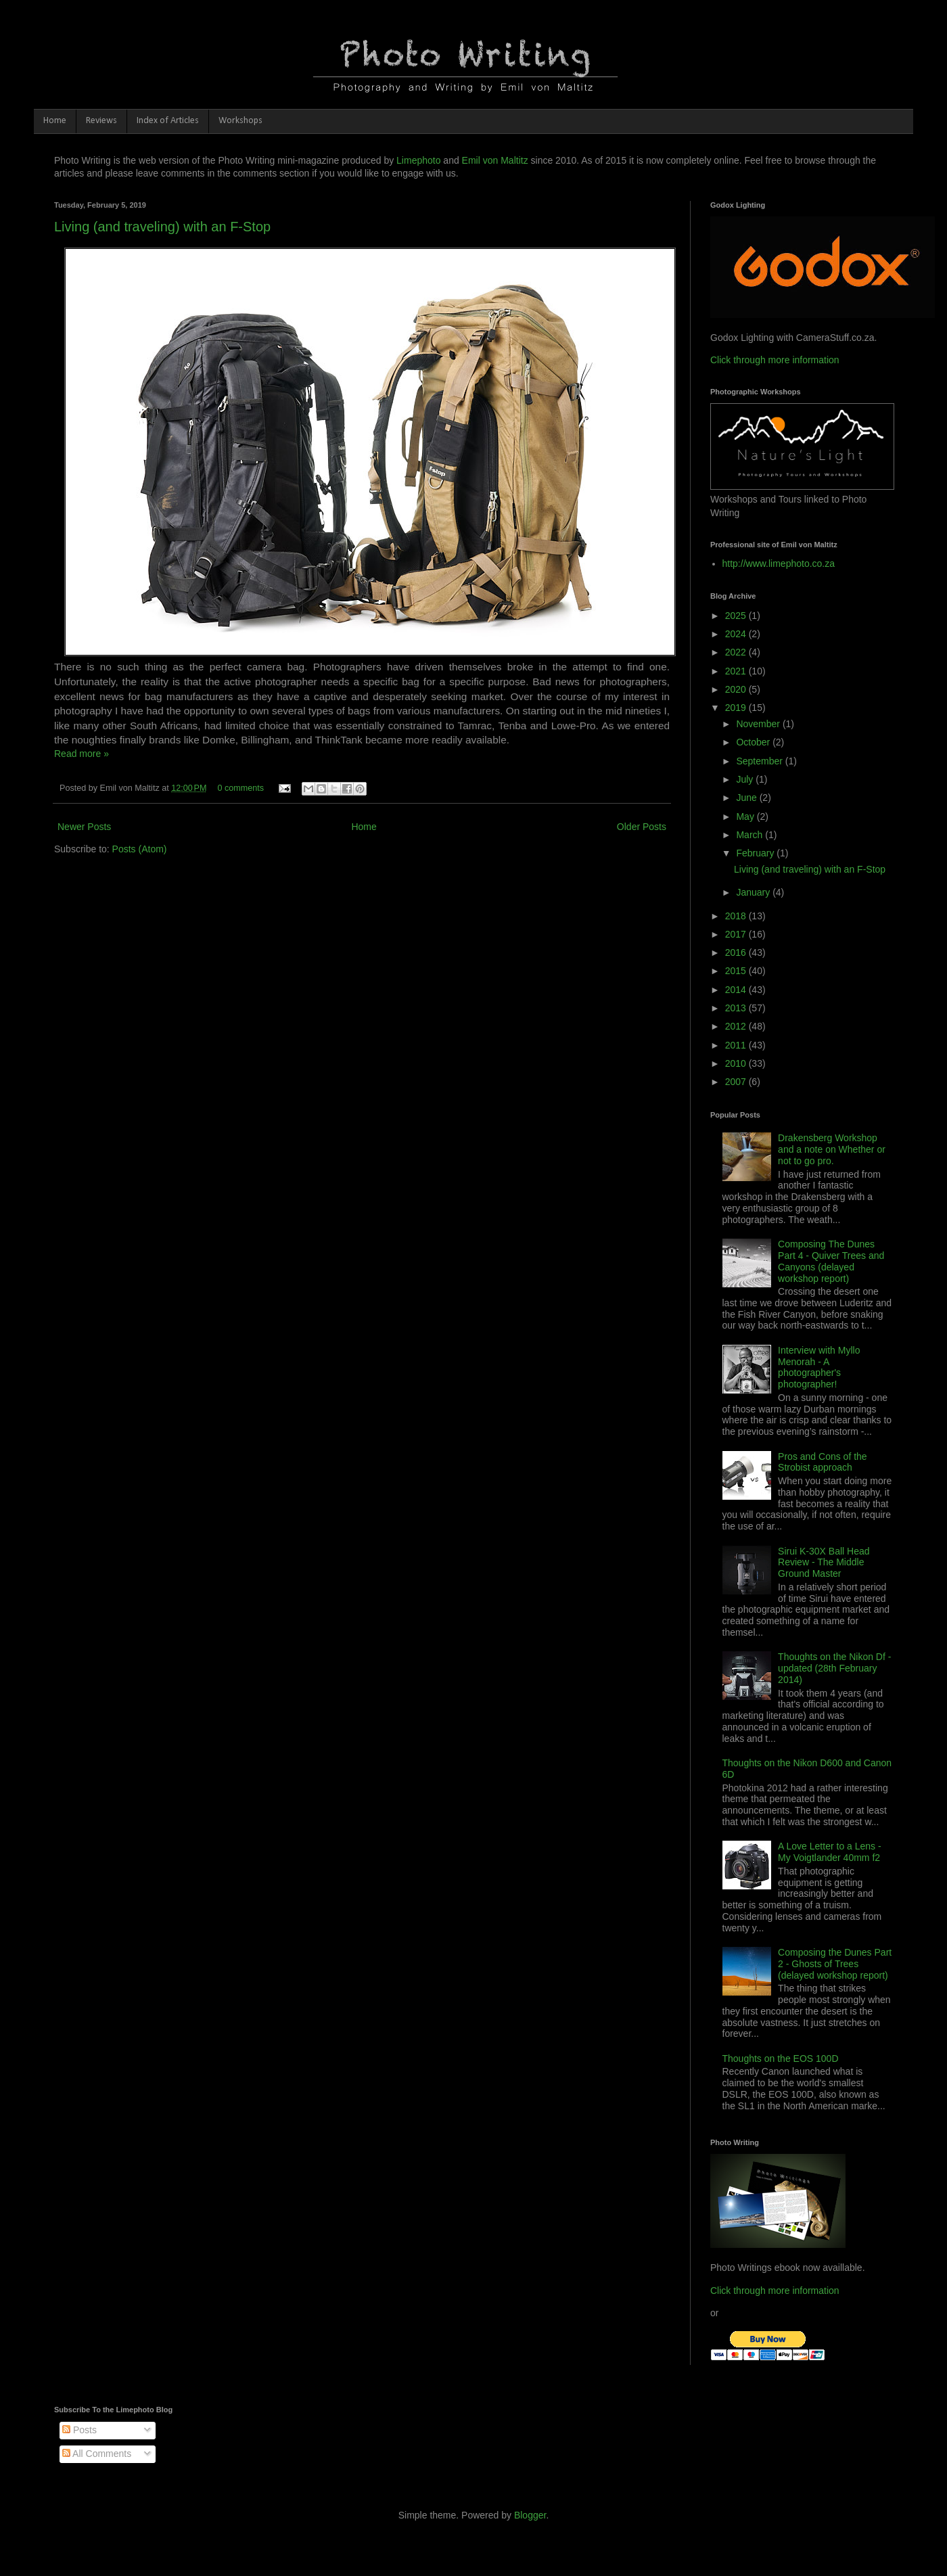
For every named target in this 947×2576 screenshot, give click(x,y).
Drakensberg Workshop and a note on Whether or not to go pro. (831, 1149)
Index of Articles (168, 121)
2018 (737, 916)
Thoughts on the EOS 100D (780, 2058)
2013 (737, 1008)
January (754, 892)
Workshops (240, 121)
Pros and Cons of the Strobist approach (822, 1462)
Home (54, 121)
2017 (737, 934)
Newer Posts (84, 826)
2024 (737, 633)
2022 (737, 652)
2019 (737, 707)
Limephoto (418, 160)
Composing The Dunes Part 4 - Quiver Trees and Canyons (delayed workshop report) (831, 1261)
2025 (737, 615)
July (746, 779)
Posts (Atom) (139, 849)
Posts (79, 2429)
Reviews (101, 121)
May (746, 816)
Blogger (530, 2515)
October (754, 742)
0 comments (240, 788)
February (756, 853)
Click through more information (774, 359)
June (747, 797)
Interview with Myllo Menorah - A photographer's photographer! (819, 1367)
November (759, 723)
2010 (737, 1063)
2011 (737, 1045)
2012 (737, 1026)
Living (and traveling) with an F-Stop (162, 226)
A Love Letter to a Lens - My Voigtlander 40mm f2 (829, 1852)
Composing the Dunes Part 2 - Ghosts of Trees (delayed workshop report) (835, 1964)
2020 (737, 689)
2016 (737, 952)
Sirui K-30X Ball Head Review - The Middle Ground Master (823, 1563)
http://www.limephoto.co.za (778, 563)
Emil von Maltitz (495, 160)
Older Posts (641, 826)
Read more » (81, 753)
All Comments (96, 2453)
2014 (737, 989)
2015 (737, 970)
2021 (737, 671)
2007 (737, 1081)
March (750, 834)
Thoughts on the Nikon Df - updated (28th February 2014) (834, 1668)
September (760, 761)
